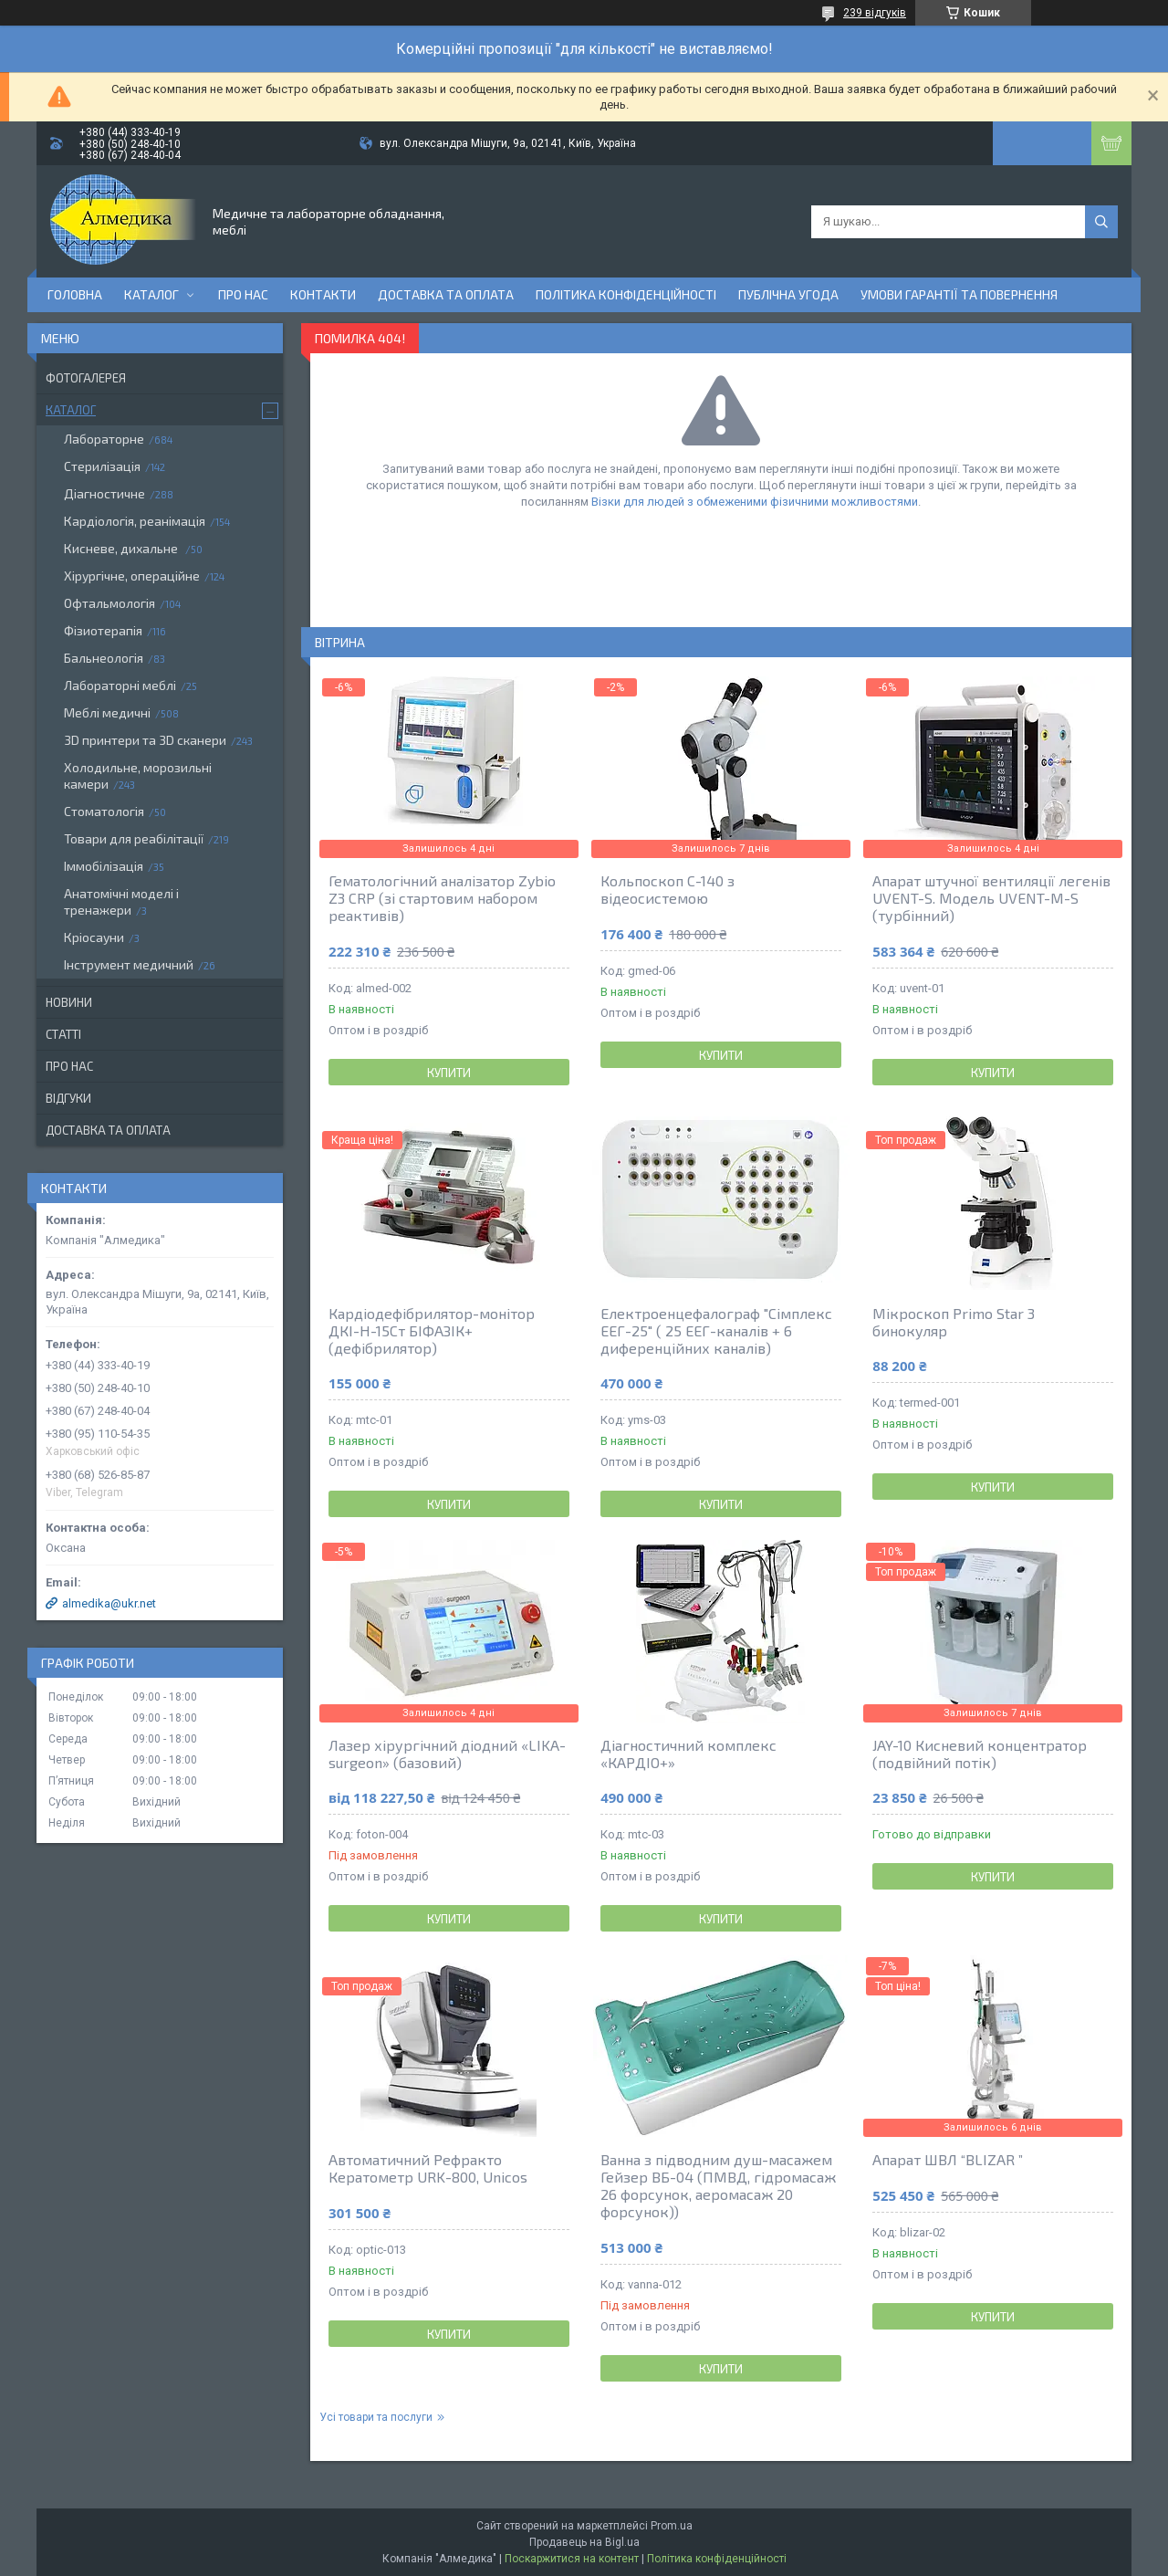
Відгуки (68, 1098)
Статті (63, 1034)
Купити (449, 1072)
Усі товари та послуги (376, 2417)
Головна (74, 294)
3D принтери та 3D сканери (145, 740)
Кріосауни (94, 937)
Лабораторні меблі (120, 685)
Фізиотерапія (103, 630)
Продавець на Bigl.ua (584, 2542)
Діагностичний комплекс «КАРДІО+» (688, 1753)
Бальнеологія (103, 657)
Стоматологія (104, 811)
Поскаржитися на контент (572, 2558)
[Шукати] (1101, 221)
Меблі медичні (107, 712)
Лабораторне (104, 438)
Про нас (243, 294)
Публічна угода (788, 294)
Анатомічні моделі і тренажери (121, 901)
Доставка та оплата (446, 294)
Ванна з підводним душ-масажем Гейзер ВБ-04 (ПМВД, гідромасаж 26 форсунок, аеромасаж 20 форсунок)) (718, 2185)
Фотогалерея (86, 378)
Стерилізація (102, 466)
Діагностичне (104, 493)
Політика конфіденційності (626, 294)
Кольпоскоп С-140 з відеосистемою (667, 889)
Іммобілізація (103, 866)
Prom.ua (672, 2525)
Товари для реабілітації (133, 838)
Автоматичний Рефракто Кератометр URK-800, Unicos (427, 2168)
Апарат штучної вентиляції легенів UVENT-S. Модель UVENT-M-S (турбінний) (991, 898)
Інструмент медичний (128, 964)
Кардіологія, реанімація (134, 521)
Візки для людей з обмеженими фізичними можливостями (754, 501)
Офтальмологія (109, 603)
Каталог (151, 294)
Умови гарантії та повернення (959, 294)
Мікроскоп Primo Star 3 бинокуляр (953, 1321)
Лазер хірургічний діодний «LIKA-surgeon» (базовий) (447, 1753)
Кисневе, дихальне (122, 548)
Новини (69, 1002)
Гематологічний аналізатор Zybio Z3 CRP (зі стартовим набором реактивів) (442, 898)
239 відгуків (874, 12)
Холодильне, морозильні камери (138, 775)
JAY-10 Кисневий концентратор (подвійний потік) (979, 1753)
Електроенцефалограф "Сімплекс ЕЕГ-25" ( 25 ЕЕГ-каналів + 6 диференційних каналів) (716, 1330)
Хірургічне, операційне (132, 575)
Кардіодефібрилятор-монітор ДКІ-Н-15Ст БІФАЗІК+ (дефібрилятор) (431, 1330)
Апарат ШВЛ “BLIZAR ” (947, 2159)
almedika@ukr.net (109, 1603)
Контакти (323, 294)
